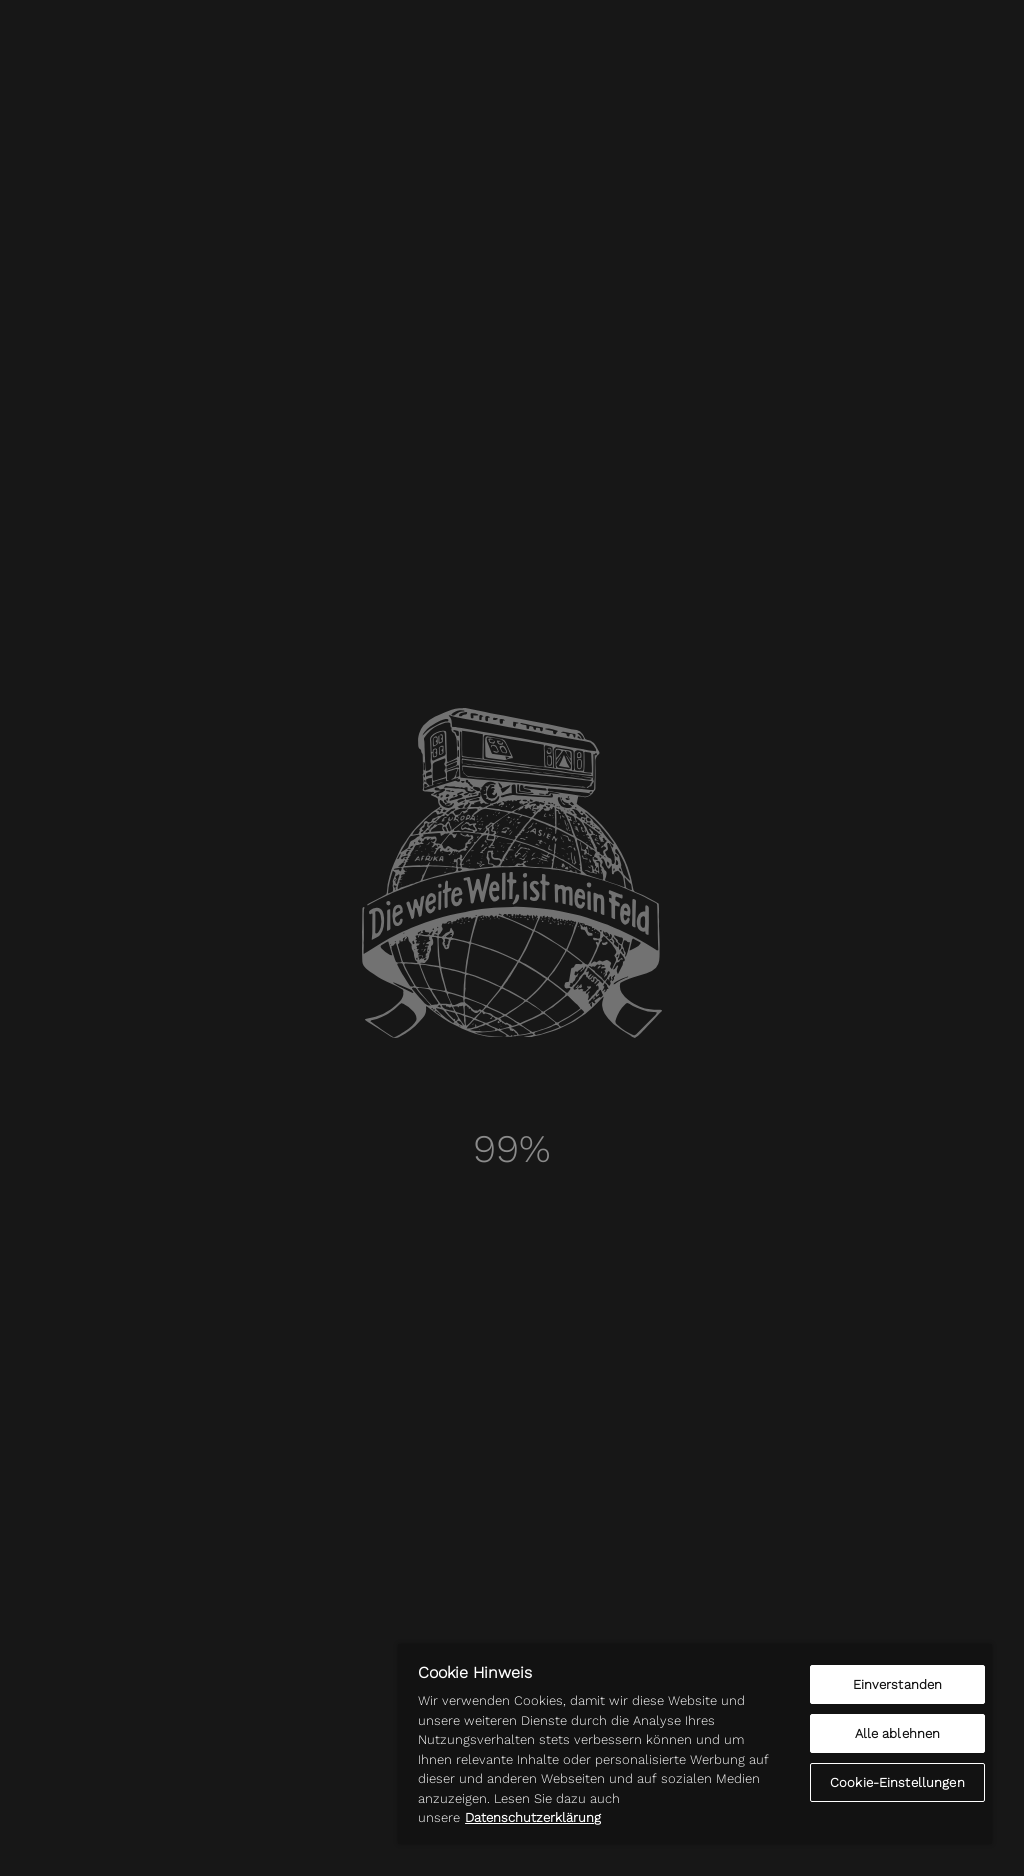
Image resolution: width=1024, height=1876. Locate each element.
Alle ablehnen (898, 1733)
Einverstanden (898, 1684)
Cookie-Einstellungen (897, 1782)
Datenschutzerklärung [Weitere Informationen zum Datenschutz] (533, 1817)
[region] (695, 1744)
